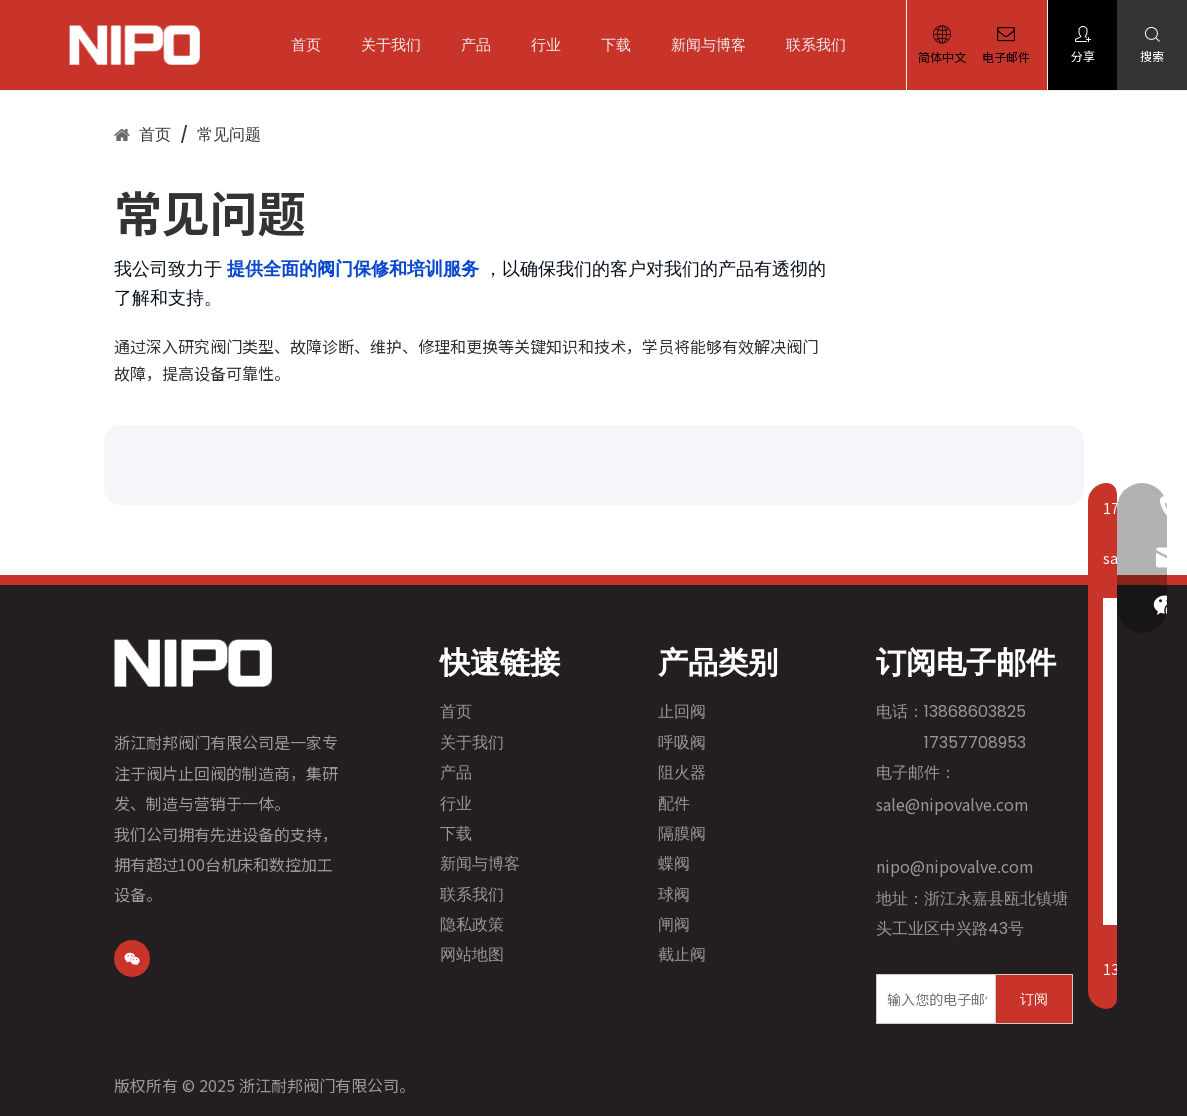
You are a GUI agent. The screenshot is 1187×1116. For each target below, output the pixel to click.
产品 (483, 44)
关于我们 (398, 44)
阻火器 (682, 772)
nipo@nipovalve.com (955, 866)
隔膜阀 (682, 833)
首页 (313, 44)
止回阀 (682, 711)
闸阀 (674, 924)
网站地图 (472, 954)
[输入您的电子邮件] (932, 999)
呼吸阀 (682, 742)
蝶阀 (674, 863)
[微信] (132, 958)
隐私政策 (472, 924)
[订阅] (1034, 999)
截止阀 (682, 954)
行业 (553, 44)
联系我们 (823, 44)
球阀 (674, 894)
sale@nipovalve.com (952, 804)
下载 (623, 44)
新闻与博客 (715, 44)
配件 (674, 803)
